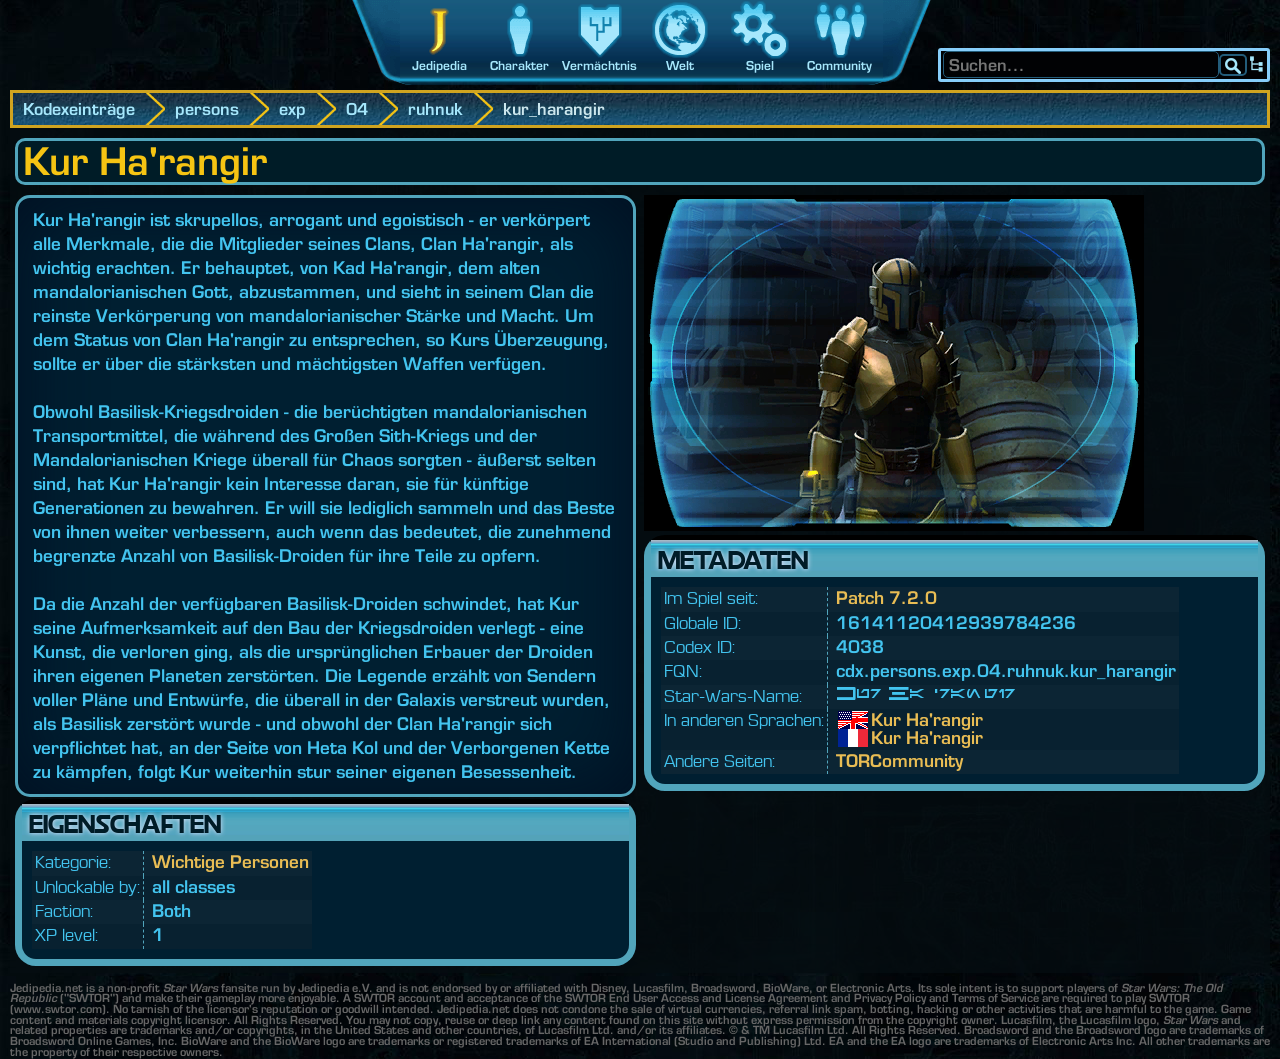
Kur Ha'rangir (886, 720)
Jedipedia (439, 65)
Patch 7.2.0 (886, 597)
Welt (680, 65)
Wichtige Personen (230, 861)
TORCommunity (899, 760)
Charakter (519, 65)
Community (839, 65)
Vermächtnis (599, 65)
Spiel (760, 65)
